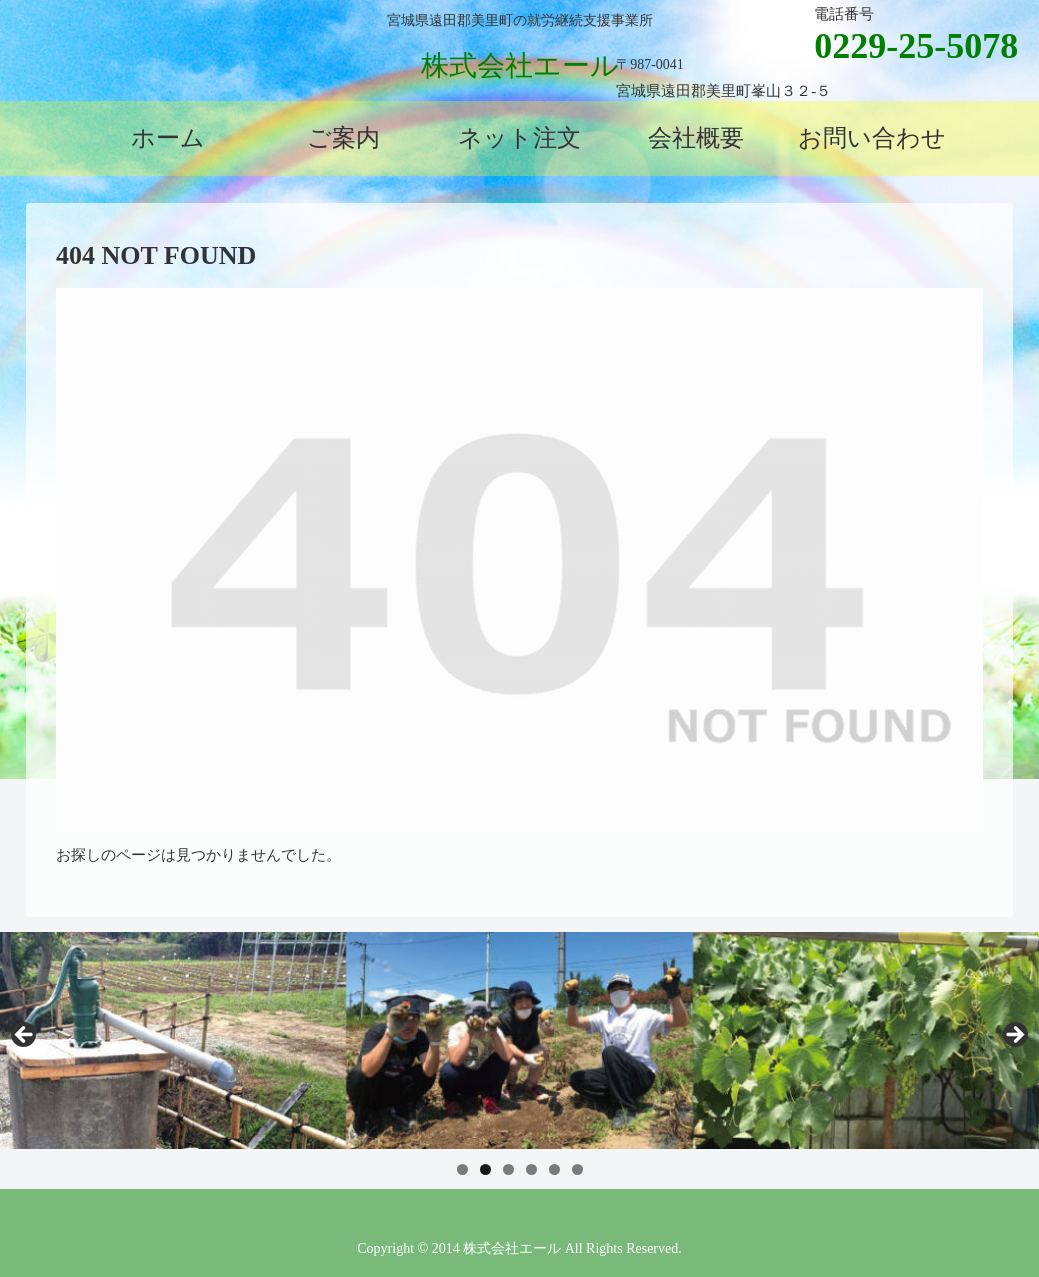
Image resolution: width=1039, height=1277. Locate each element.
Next (1014, 1036)
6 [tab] (577, 1169)
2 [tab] (485, 1169)
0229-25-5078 (916, 46)
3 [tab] (508, 1169)
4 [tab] (531, 1169)
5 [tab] (554, 1169)
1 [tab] (462, 1169)
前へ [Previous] (25, 1036)
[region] (519, 1040)
